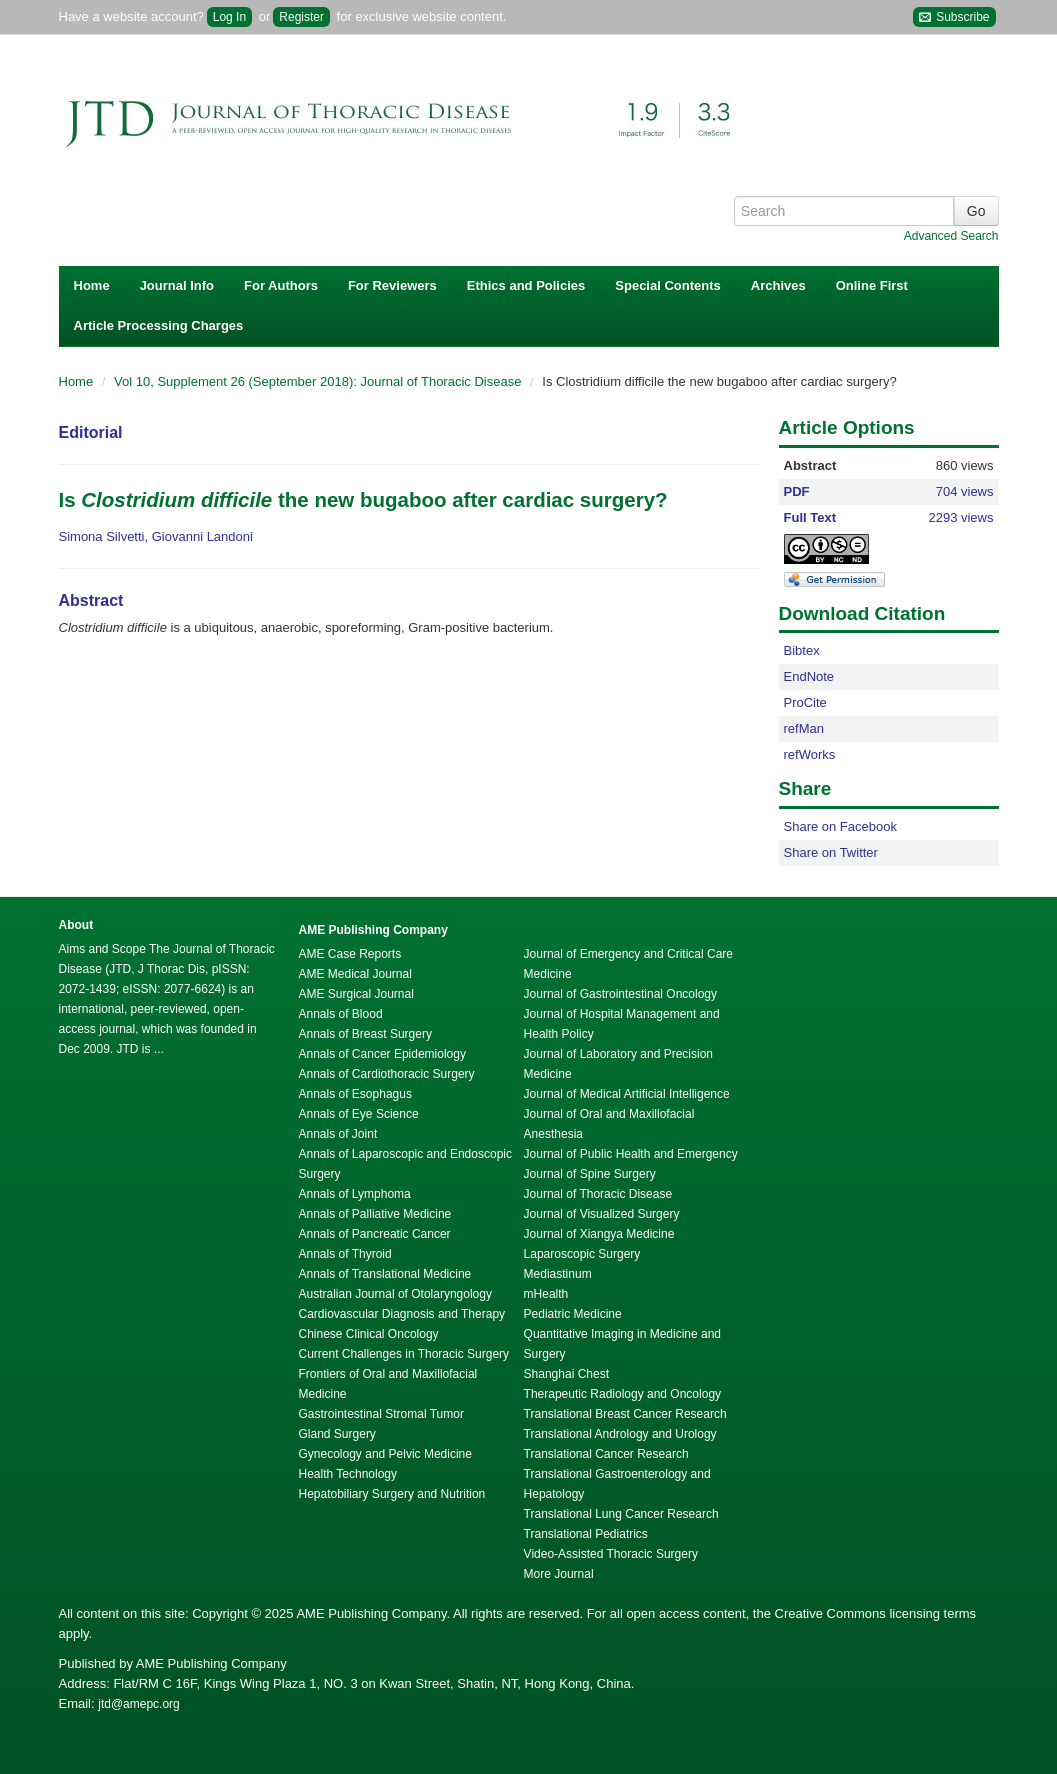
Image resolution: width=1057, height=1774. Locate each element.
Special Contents (667, 285)
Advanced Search (951, 236)
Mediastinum (558, 1274)
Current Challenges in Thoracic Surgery (404, 1354)
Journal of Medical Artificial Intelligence (627, 1094)
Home (92, 285)
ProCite (805, 702)
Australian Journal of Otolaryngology (395, 1294)
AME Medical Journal (355, 974)
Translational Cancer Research (606, 1454)
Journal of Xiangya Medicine (599, 1234)
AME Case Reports (350, 954)
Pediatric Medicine (573, 1314)
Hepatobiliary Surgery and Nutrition (392, 1494)
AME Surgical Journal (356, 994)
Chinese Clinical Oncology (369, 1334)
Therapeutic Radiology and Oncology (622, 1394)
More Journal (559, 1574)
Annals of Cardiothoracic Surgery (387, 1074)
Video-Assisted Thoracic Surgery (611, 1554)
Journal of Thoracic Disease (598, 1194)
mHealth (546, 1294)
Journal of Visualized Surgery (602, 1214)
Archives (778, 285)
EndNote (809, 676)
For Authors (281, 285)
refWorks (810, 754)
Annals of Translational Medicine (385, 1274)
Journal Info (177, 285)
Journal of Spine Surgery (590, 1174)
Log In (229, 17)
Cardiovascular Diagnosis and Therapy (402, 1314)
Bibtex (802, 650)
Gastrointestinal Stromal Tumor (381, 1414)
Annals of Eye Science (359, 1114)
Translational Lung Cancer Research (621, 1514)
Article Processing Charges (159, 325)
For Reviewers (392, 285)
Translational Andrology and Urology (620, 1434)
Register (301, 17)
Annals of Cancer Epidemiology (382, 1054)
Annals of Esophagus (355, 1094)
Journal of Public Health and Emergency (631, 1154)
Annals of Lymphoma (355, 1194)
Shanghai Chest (566, 1374)
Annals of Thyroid (345, 1254)
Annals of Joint (338, 1134)
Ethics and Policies (526, 285)
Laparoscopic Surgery (582, 1254)
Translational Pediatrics (586, 1534)
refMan (804, 728)
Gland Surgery (337, 1434)
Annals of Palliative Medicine (375, 1214)
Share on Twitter (831, 852)
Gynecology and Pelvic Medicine (385, 1454)
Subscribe (954, 17)
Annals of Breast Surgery (365, 1034)
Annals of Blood (341, 1014)
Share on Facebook (840, 826)
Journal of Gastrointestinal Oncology (620, 994)
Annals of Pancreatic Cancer (375, 1234)
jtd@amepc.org (139, 1704)
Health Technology (348, 1474)
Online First (872, 285)
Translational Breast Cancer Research (625, 1414)
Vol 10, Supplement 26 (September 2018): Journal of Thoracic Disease (319, 381)
